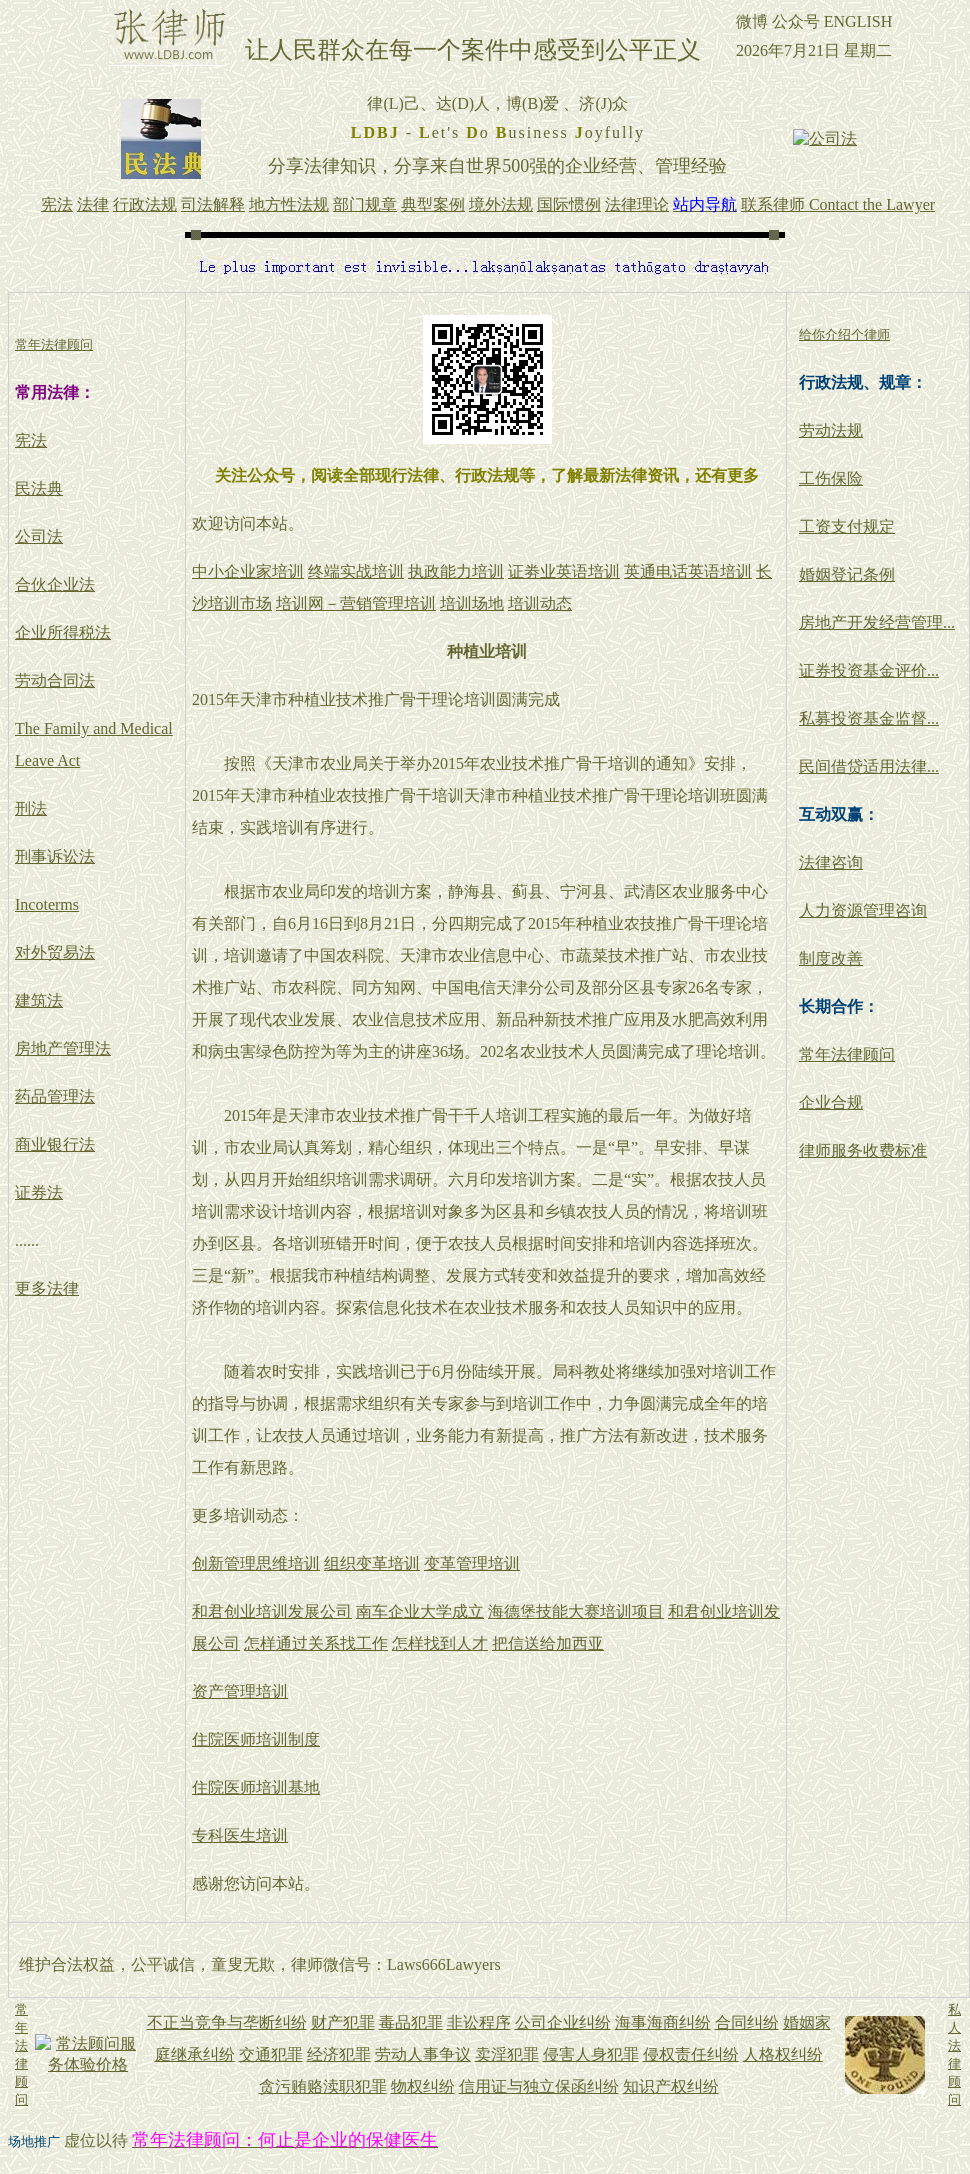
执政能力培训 (456, 571)
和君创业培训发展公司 (272, 1611)
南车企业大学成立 (420, 1611)
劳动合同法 (55, 680)
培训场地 (472, 603)
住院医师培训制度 (256, 1739)
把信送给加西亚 (548, 1643)
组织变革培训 (372, 1563)
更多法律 (47, 1288)
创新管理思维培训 (256, 1563)
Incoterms (47, 904)
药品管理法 (55, 1096)
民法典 (39, 488)
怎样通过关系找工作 (316, 1643)
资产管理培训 (240, 1691)
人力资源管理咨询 (863, 910)
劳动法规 (831, 430)
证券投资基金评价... (869, 670)
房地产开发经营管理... (877, 622)
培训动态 (540, 603)
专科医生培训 (240, 1835)
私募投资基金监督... (869, 718)
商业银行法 (55, 1144)
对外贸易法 (55, 952)
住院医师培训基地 (256, 1787)
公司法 (39, 536)
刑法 (31, 808)
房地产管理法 (63, 1048)
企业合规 (831, 1102)
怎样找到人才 (440, 1643)
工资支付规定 (847, 526)
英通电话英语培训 (688, 571)
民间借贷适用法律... (869, 766)
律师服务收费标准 (863, 1150)
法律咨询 (831, 862)
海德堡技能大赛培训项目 (576, 1611)
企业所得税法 (63, 632)
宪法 (31, 440)
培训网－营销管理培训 (356, 603)
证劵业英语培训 (564, 571)
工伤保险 (831, 478)
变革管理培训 (472, 1563)
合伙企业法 (55, 584)
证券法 (39, 1192)
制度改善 (831, 958)
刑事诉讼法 (55, 856)
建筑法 (39, 1000)
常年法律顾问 (847, 1054)
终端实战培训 (356, 571)
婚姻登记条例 (847, 574)
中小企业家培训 (248, 571)
